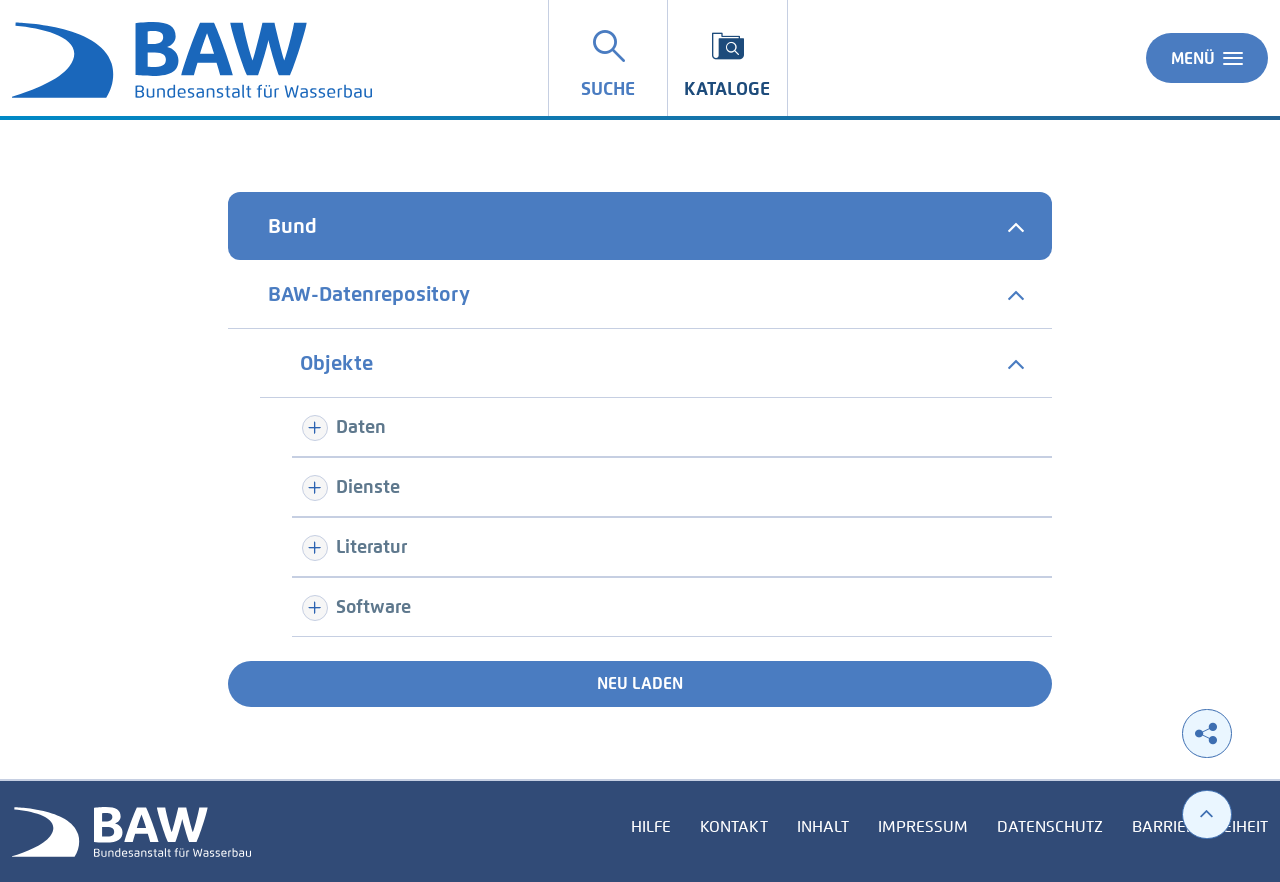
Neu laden (640, 683)
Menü (1207, 58)
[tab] (640, 226)
